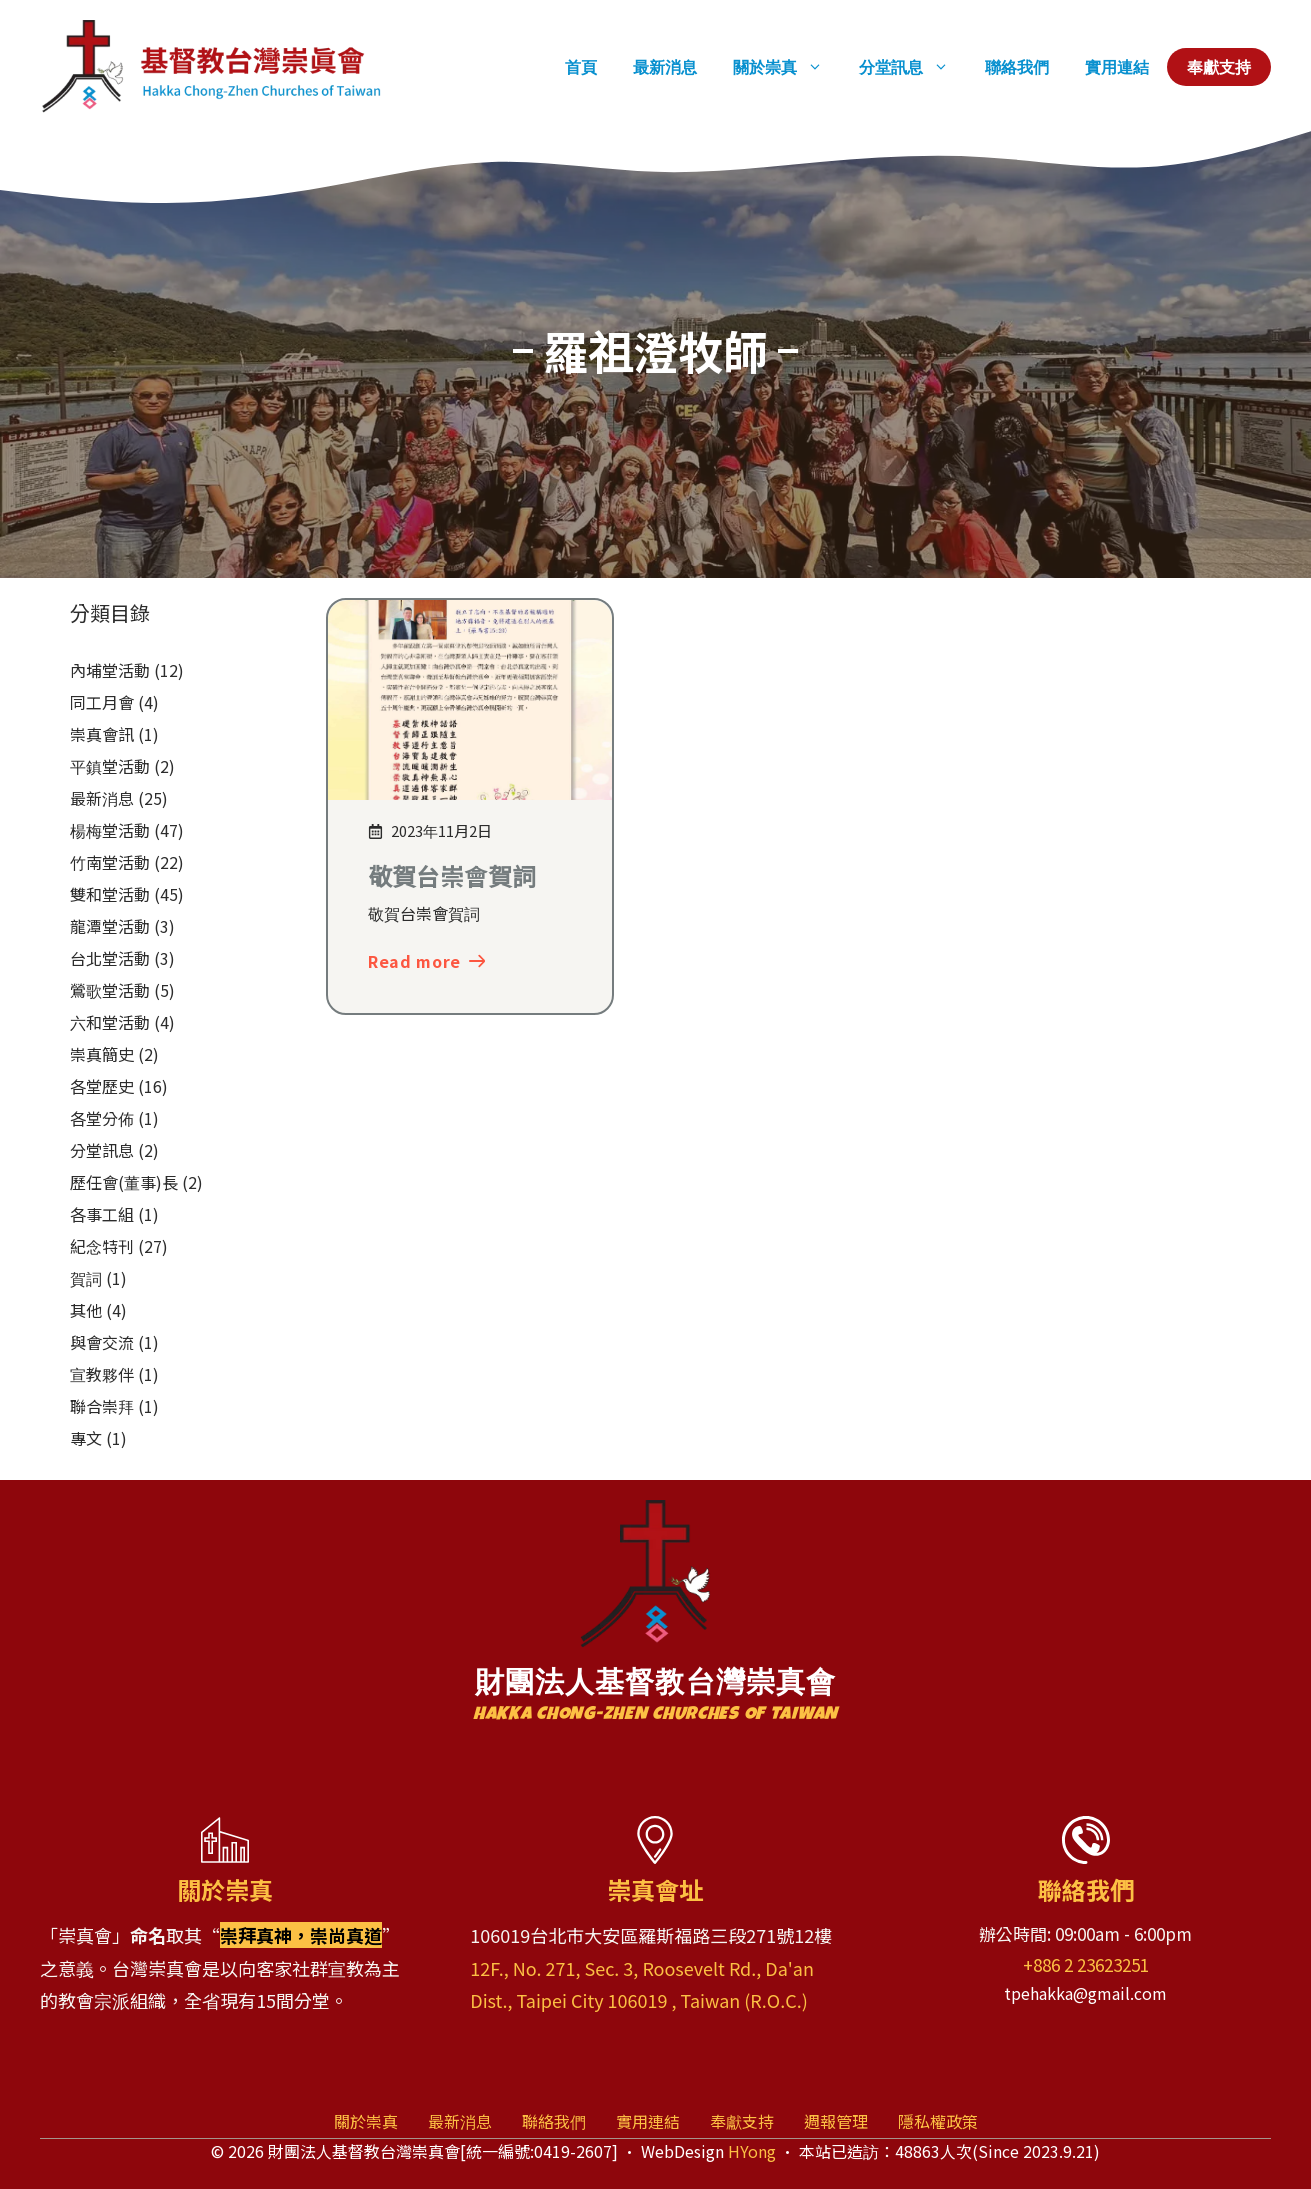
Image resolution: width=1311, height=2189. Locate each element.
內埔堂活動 (110, 670)
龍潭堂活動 (110, 926)
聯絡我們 (1017, 67)
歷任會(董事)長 (124, 1182)
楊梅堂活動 (110, 830)
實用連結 (1117, 67)
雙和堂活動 (110, 894)
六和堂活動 (110, 1022)
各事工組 (102, 1214)
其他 (86, 1310)
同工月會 (102, 702)
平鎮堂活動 (110, 766)
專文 (86, 1438)
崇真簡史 (102, 1054)
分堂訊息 (913, 67)
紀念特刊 (102, 1246)
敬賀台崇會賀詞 (452, 875)
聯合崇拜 (102, 1406)
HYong (752, 2151)
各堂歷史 (102, 1086)
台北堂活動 (110, 958)
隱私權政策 (938, 2121)
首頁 (581, 67)
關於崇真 (787, 67)
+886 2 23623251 (1086, 1964)
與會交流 (102, 1342)
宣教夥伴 (102, 1374)
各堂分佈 (102, 1118)
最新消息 (665, 67)
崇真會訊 (102, 734)
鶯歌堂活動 (110, 990)
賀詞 (86, 1278)
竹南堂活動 (110, 862)
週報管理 (836, 2121)
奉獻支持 (1219, 67)
